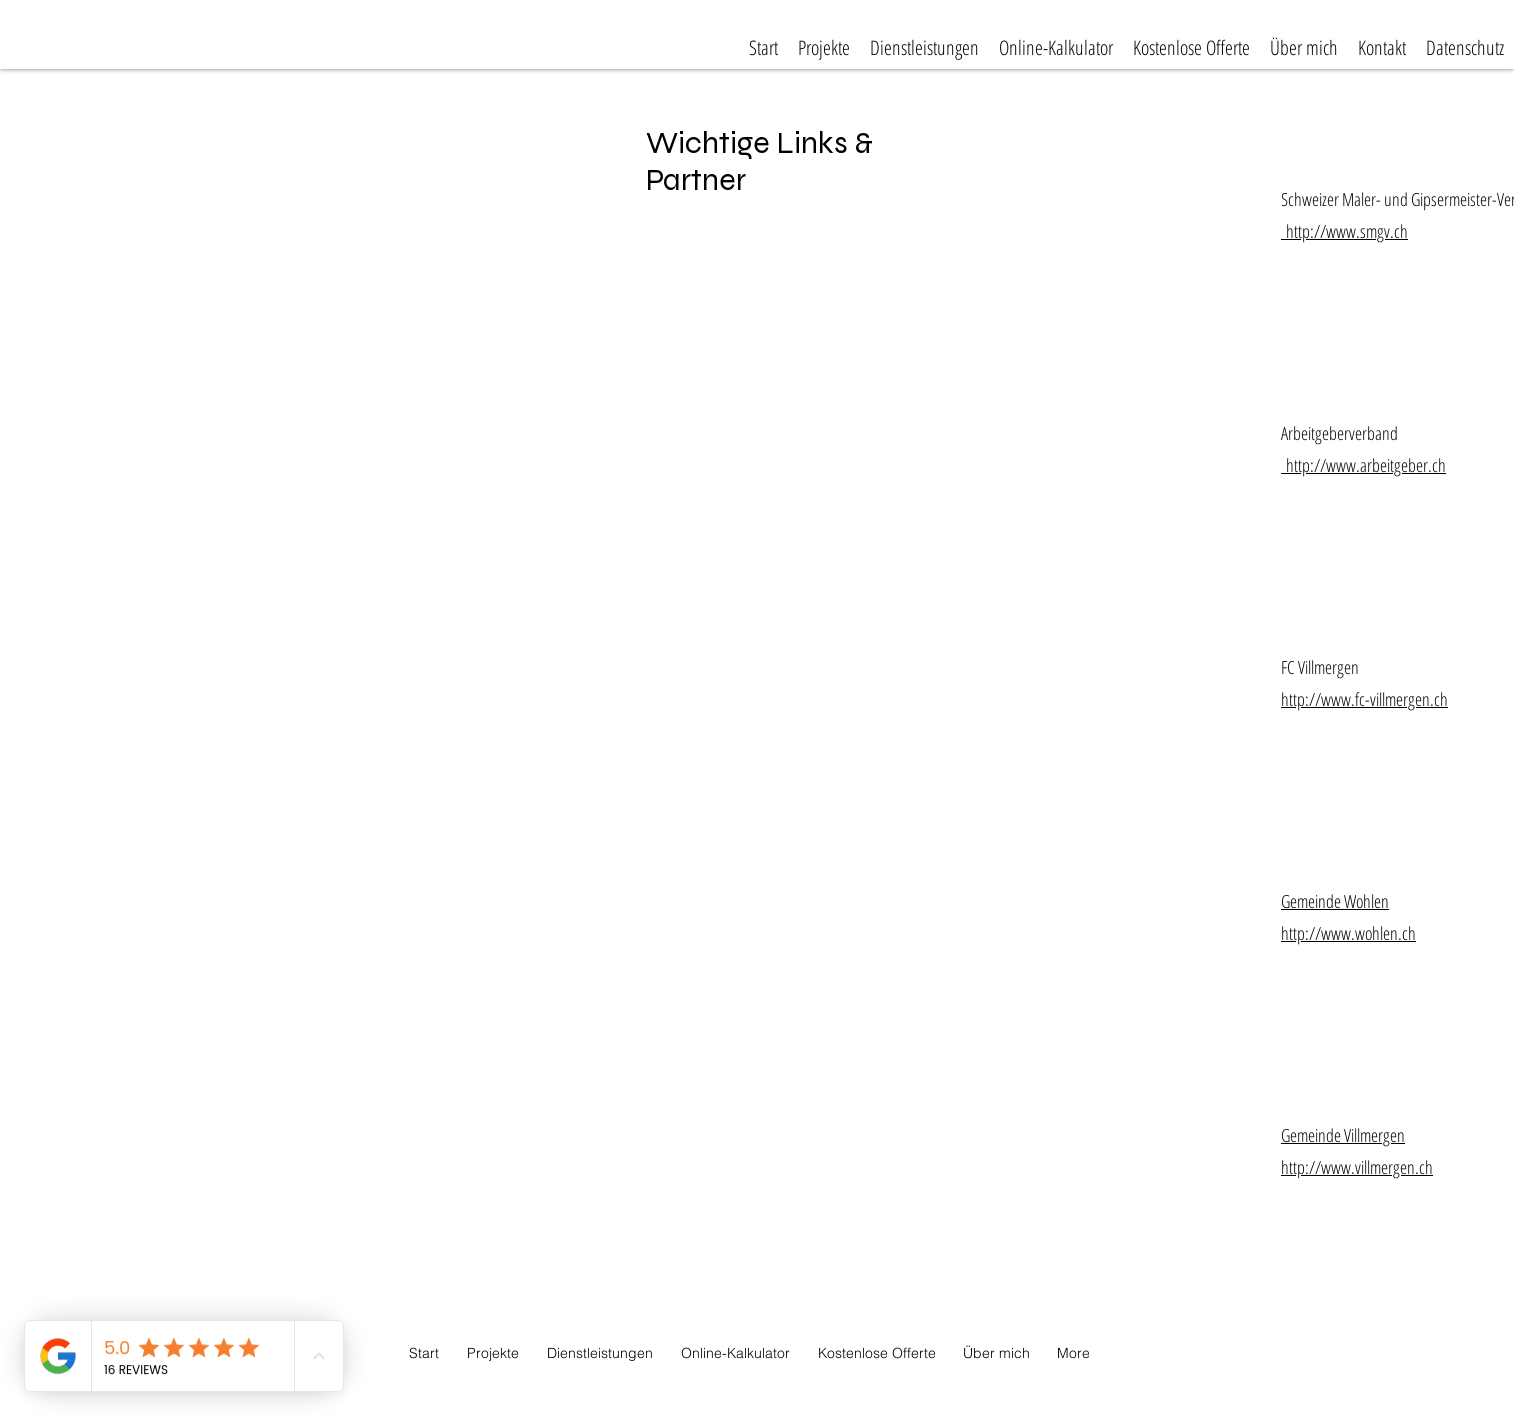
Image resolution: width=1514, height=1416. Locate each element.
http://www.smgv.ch (1344, 231)
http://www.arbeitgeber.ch (1363, 465)
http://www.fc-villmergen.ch (1364, 699)
